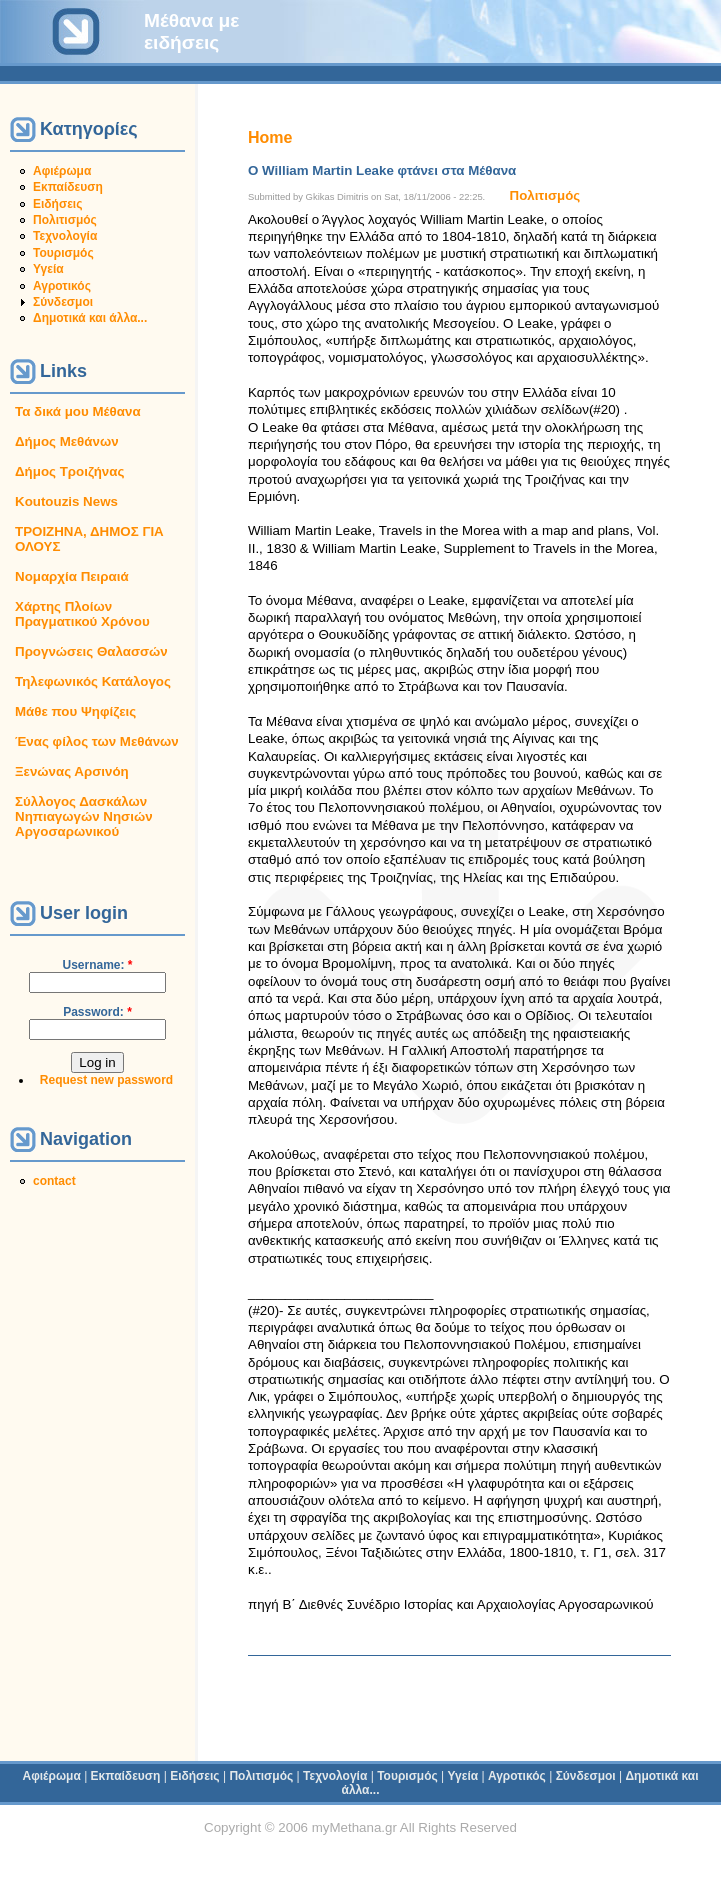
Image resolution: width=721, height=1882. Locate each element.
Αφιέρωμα (62, 171)
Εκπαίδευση (68, 187)
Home (270, 137)
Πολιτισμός (65, 220)
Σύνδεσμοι (63, 302)
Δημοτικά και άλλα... (90, 318)
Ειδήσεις (57, 204)
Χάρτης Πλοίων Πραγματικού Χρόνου (82, 614)
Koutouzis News (66, 501)
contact (54, 1181)
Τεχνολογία (65, 236)
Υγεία (48, 269)
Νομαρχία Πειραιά (72, 576)
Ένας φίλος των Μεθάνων (97, 741)
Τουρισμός (63, 253)
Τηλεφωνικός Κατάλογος (93, 681)
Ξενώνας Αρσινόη (72, 771)
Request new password (106, 1080)
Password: (97, 1012)
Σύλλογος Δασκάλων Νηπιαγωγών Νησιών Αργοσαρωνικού (84, 816)
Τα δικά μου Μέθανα (78, 411)
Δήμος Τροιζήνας (69, 471)
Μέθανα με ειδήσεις (191, 31)
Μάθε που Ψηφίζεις (75, 711)
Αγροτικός (62, 286)
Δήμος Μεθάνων (67, 441)
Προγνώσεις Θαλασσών (91, 651)
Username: (97, 965)
